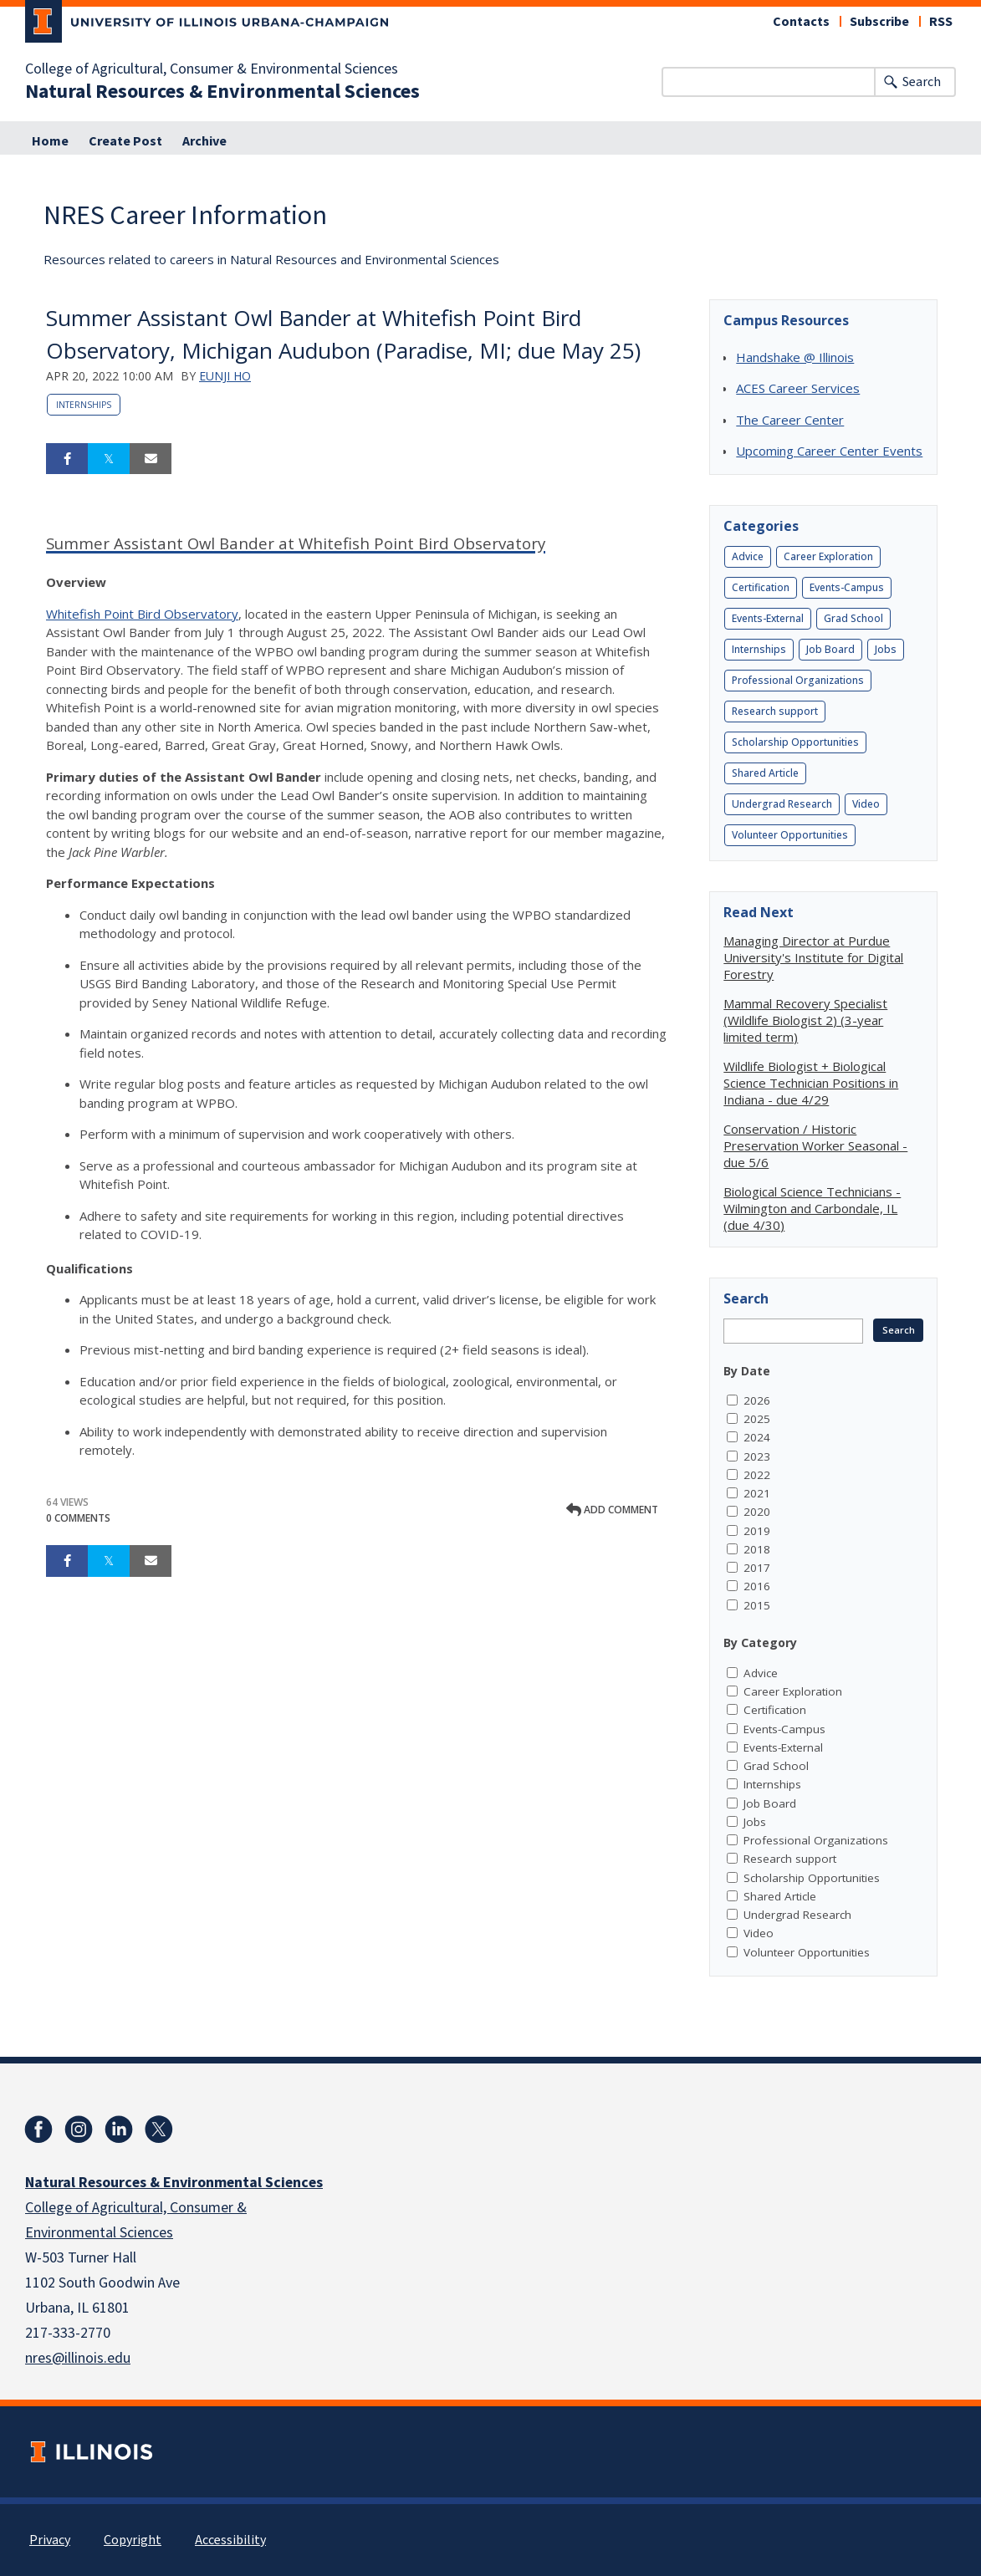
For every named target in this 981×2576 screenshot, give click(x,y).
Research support (775, 711)
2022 (756, 1474)
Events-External (768, 618)
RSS (941, 22)
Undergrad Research (782, 804)
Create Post (125, 141)
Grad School (853, 618)
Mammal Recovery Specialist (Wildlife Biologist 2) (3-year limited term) (805, 1020)
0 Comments (78, 1518)
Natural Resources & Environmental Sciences (222, 92)
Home (50, 141)
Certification (760, 587)
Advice (748, 556)
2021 (756, 1493)
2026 (756, 1400)
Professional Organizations (798, 680)
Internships (83, 405)
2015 (756, 1605)
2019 (756, 1530)
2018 (756, 1549)
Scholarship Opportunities (795, 742)
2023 (756, 1456)
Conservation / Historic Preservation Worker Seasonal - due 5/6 (815, 1145)
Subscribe (879, 22)
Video (866, 804)
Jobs (886, 649)
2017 (756, 1567)
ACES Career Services (798, 388)
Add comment (612, 1509)
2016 (756, 1586)
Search (921, 82)
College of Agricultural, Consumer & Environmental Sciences (211, 69)
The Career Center (790, 419)
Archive (204, 141)
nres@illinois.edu (77, 2358)
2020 (756, 1511)
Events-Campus (847, 587)
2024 (756, 1437)
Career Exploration (828, 556)
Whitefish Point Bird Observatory (142, 613)
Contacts (801, 22)
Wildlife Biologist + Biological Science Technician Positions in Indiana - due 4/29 (810, 1083)
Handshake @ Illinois (795, 357)
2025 (756, 1418)
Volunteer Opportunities (790, 835)
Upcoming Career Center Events (829, 450)
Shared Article (765, 773)
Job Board (830, 649)
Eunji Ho (225, 376)
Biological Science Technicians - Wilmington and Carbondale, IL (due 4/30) (812, 1208)
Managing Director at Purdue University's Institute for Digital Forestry (813, 957)
